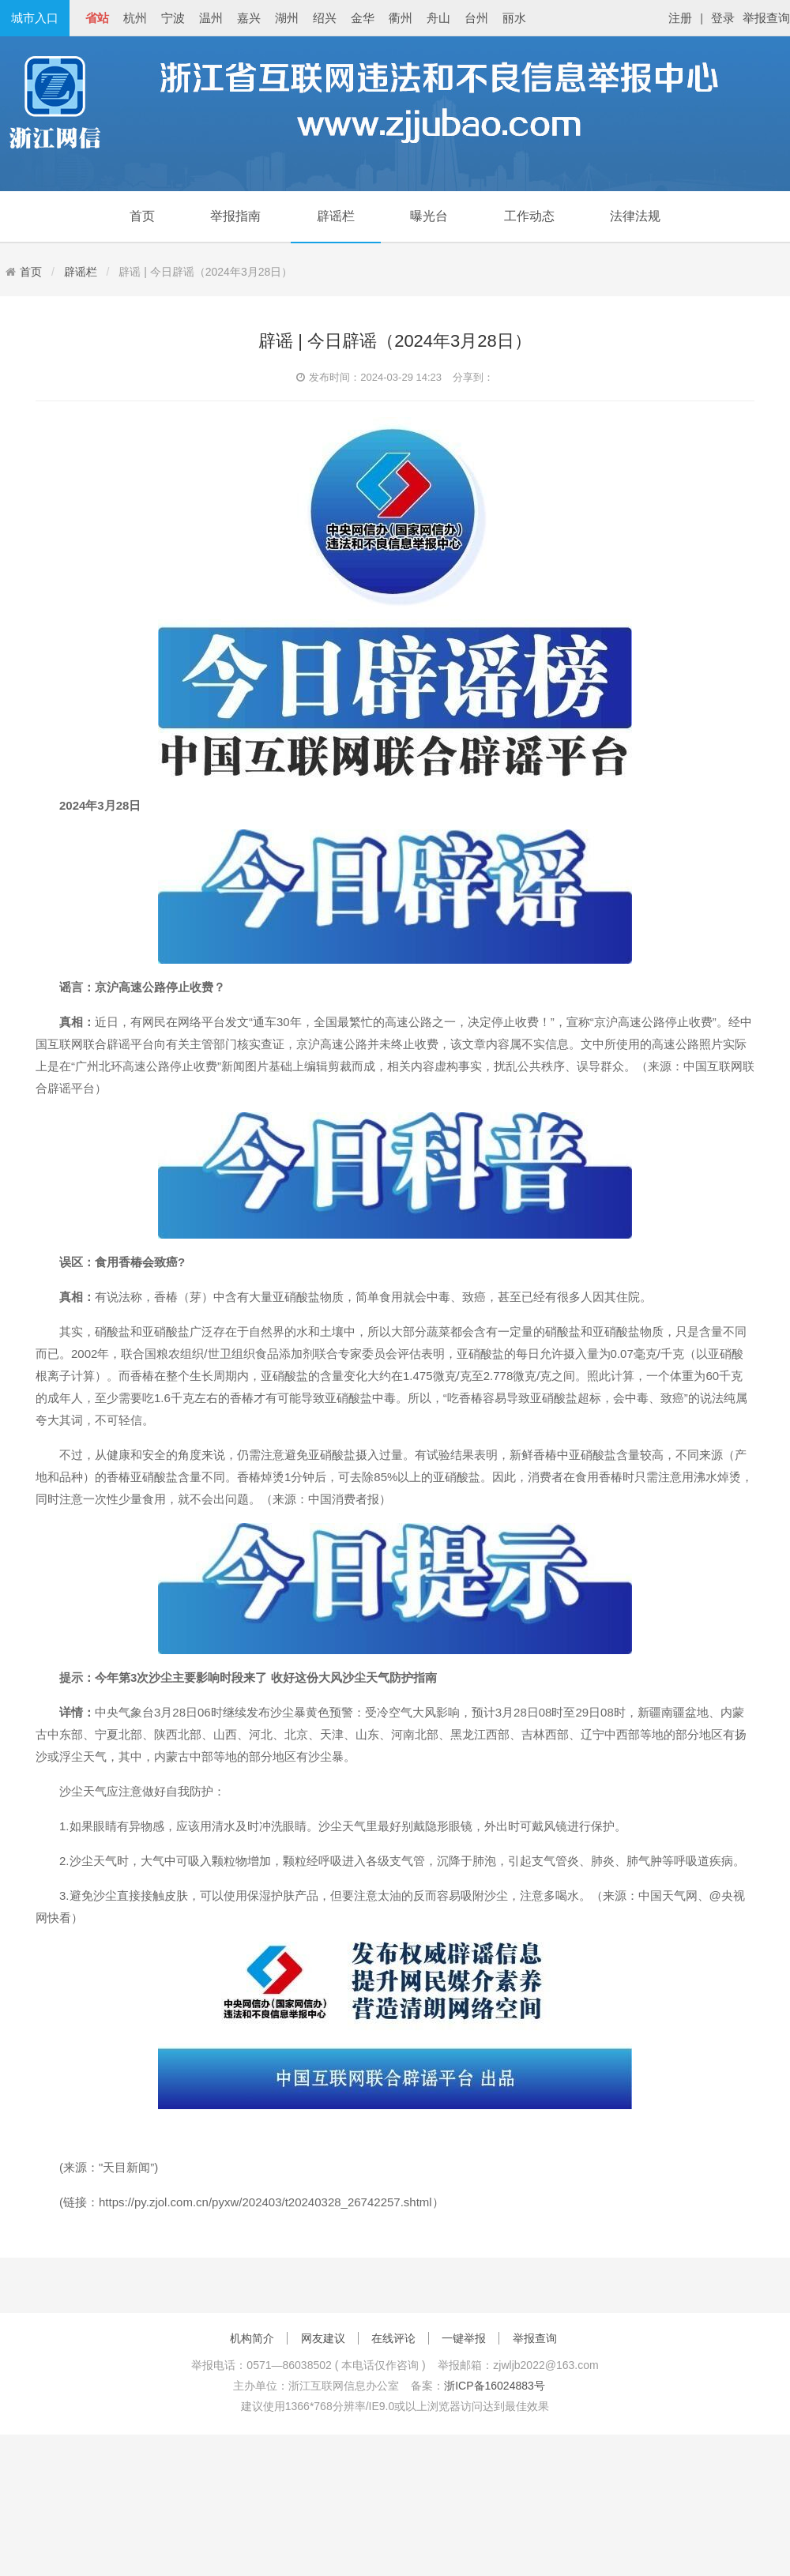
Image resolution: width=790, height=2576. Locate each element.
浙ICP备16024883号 (494, 2385)
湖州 (287, 17)
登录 (723, 17)
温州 (211, 17)
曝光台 (429, 216)
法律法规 (635, 216)
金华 (362, 17)
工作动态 (529, 216)
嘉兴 (249, 17)
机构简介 (252, 2338)
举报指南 (235, 216)
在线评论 (393, 2338)
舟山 (438, 17)
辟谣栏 (336, 216)
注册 (680, 17)
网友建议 (323, 2338)
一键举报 (464, 2338)
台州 (476, 17)
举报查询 (766, 17)
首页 (142, 216)
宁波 (173, 17)
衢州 (400, 17)
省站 (97, 17)
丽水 (514, 17)
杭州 (135, 17)
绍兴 (325, 17)
